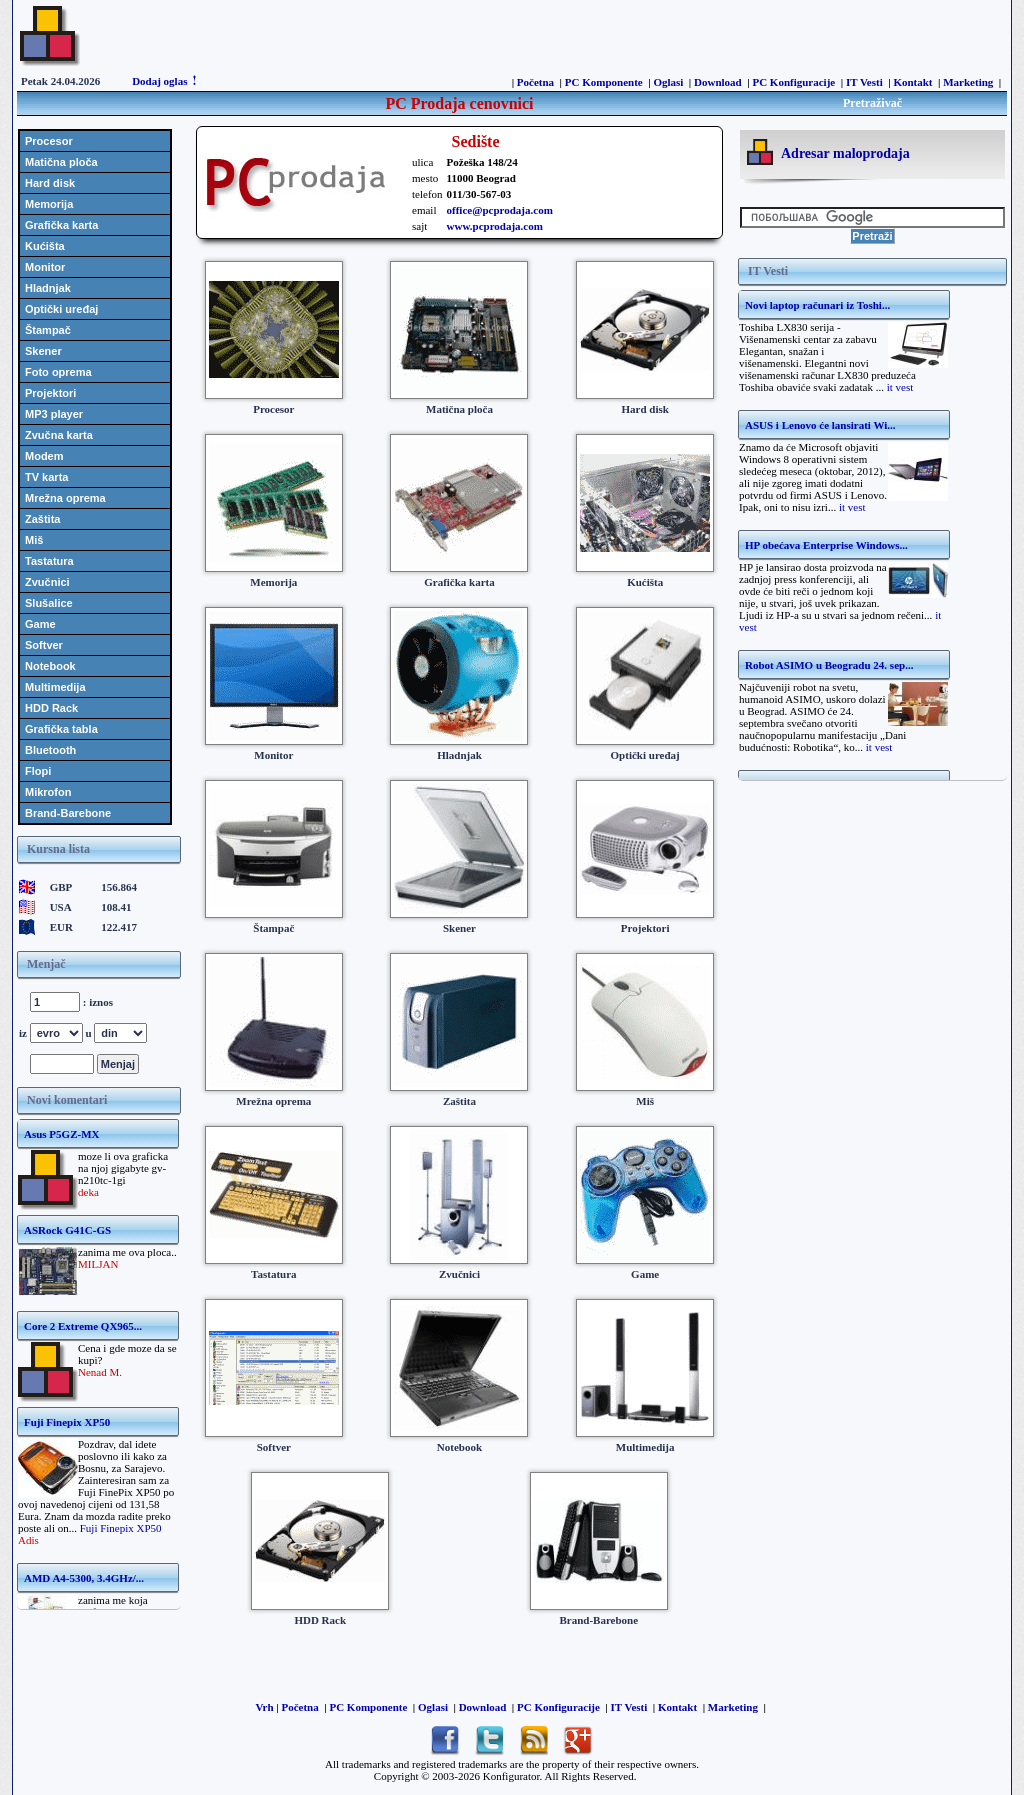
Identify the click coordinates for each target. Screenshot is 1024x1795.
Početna (535, 82)
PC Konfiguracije (793, 82)
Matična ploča (61, 162)
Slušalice (49, 603)
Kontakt (912, 82)
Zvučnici (47, 582)
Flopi (38, 771)
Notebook (50, 666)
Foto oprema (58, 372)
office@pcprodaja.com (500, 210)
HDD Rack (51, 708)
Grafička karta (61, 225)
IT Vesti (864, 82)
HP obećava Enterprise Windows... (826, 545)
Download (718, 82)
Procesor (49, 141)
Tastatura (49, 561)
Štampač (48, 330)
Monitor (45, 267)
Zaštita (42, 519)
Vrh (264, 1707)
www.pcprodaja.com (495, 226)
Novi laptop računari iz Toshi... (817, 305)
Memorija (49, 204)
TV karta (46, 477)
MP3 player (54, 414)
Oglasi (668, 82)
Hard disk (50, 183)
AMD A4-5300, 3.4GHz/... (84, 1578)
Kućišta (45, 246)
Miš (34, 540)
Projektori (50, 393)
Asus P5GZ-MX (61, 1134)
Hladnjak (48, 288)
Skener (43, 351)
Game (40, 624)
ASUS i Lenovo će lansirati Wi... (820, 425)
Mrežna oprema (65, 498)
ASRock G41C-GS (67, 1230)
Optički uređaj (61, 309)
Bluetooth (50, 750)
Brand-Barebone (68, 813)
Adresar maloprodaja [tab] (845, 153)
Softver (44, 645)
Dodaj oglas (159, 81)
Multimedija (55, 687)
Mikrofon (48, 792)
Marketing (968, 82)
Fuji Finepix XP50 (67, 1422)
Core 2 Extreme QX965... (83, 1326)
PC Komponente (604, 82)
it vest (900, 387)
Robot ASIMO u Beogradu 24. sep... (829, 665)
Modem (44, 456)
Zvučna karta (59, 435)
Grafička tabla (61, 729)
